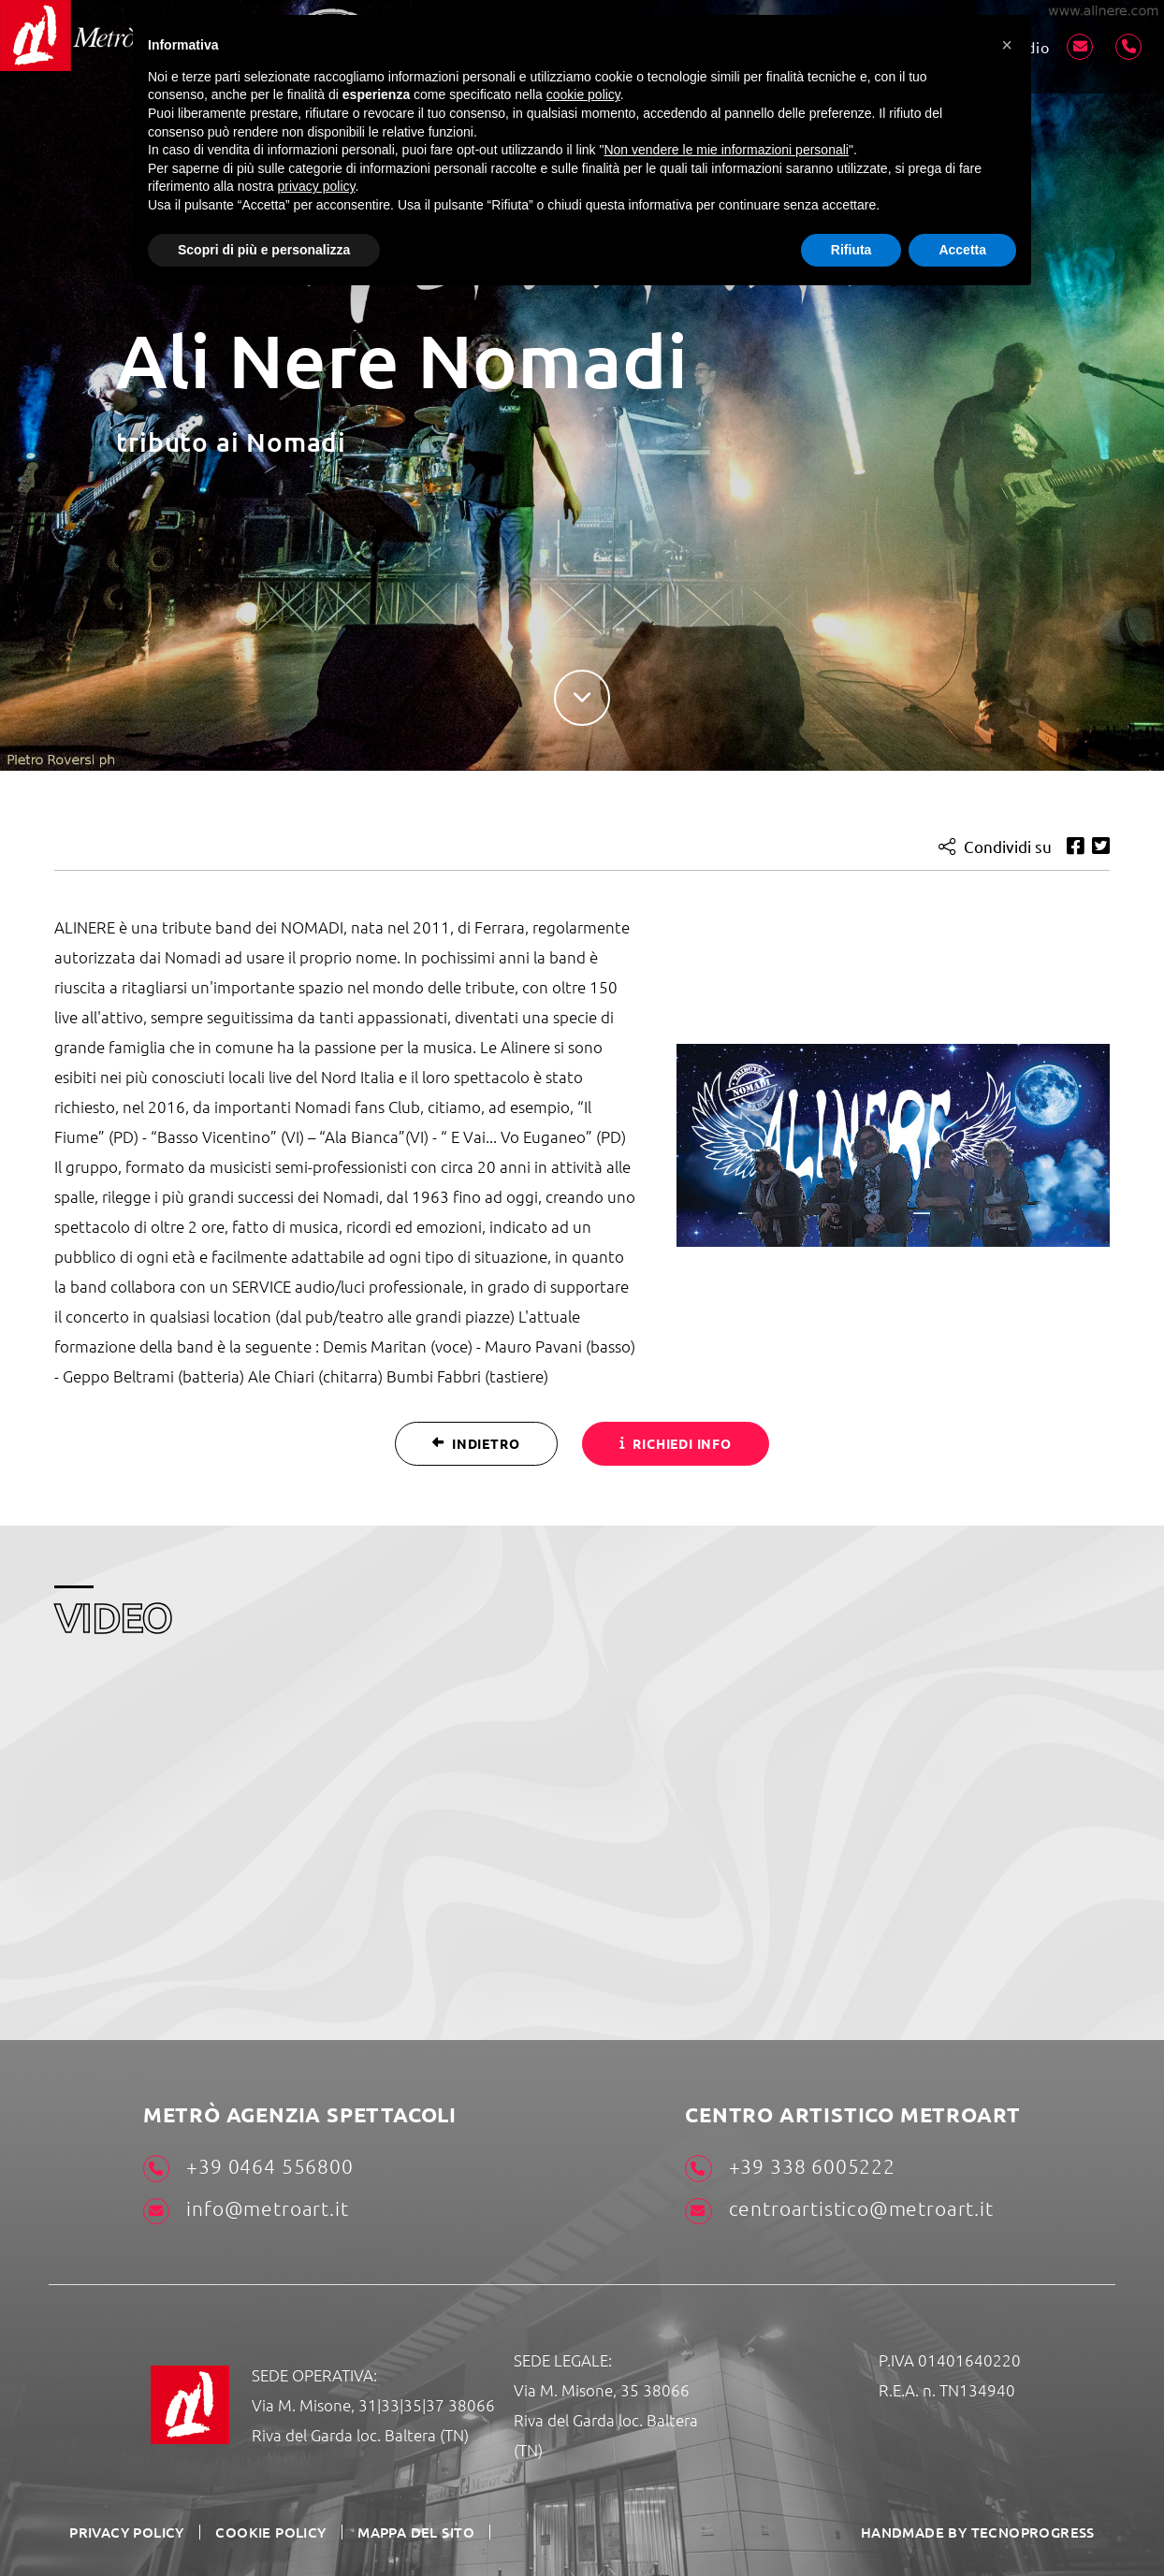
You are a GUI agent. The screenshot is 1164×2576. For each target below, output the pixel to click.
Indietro (475, 1442)
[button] (1007, 45)
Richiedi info (676, 1442)
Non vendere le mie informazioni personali (726, 149)
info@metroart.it (245, 2210)
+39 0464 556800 (248, 2168)
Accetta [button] (962, 249)
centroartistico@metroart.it (838, 2210)
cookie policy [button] (583, 94)
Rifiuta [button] (851, 249)
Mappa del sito (399, 2531)
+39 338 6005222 (790, 2168)
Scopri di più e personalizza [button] (264, 249)
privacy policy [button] (317, 186)
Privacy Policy (124, 2531)
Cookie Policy (261, 2531)
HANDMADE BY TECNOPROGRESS (986, 2531)
